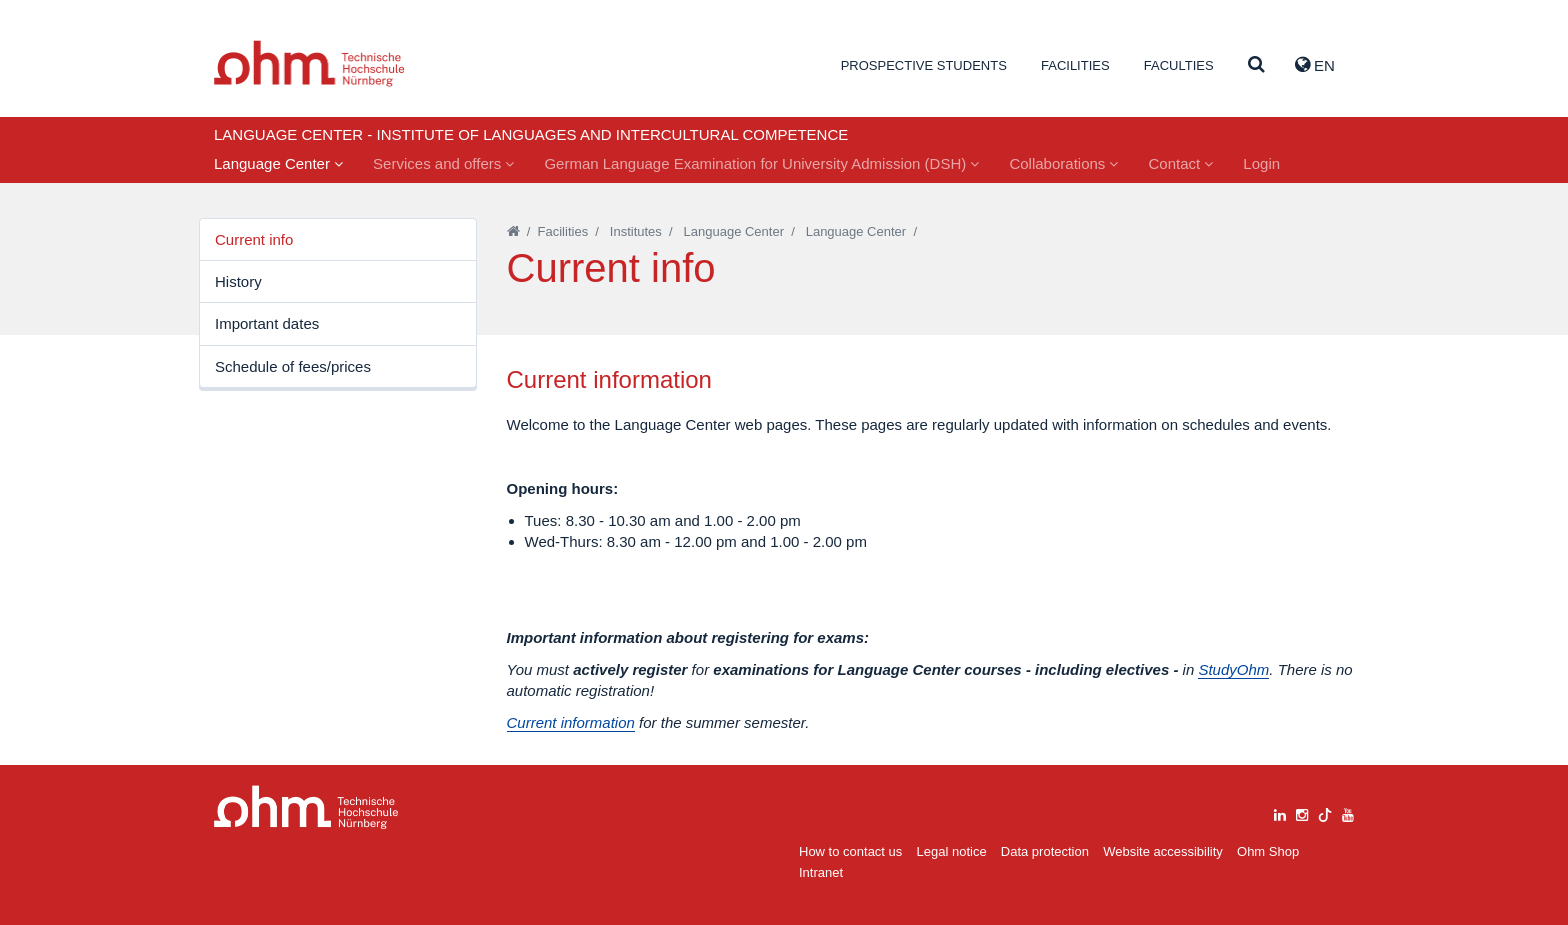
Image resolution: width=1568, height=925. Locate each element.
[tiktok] (1325, 812)
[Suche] (1256, 65)
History (238, 281)
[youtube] (1348, 812)
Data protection (1045, 851)
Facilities (1075, 65)
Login (1261, 163)
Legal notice (952, 851)
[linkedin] (1280, 812)
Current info (254, 239)
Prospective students (924, 65)
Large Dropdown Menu (306, 807)
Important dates (267, 323)
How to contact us (850, 851)
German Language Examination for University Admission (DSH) (761, 163)
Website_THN (309, 63)
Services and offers (443, 163)
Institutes (636, 231)
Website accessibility (1163, 851)
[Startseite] (513, 231)
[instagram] (1302, 812)
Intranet (821, 872)
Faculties (1179, 65)
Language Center (278, 163)
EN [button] (1315, 65)
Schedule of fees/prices (293, 366)
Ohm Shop (1268, 851)
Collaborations (1063, 163)
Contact (1180, 163)
